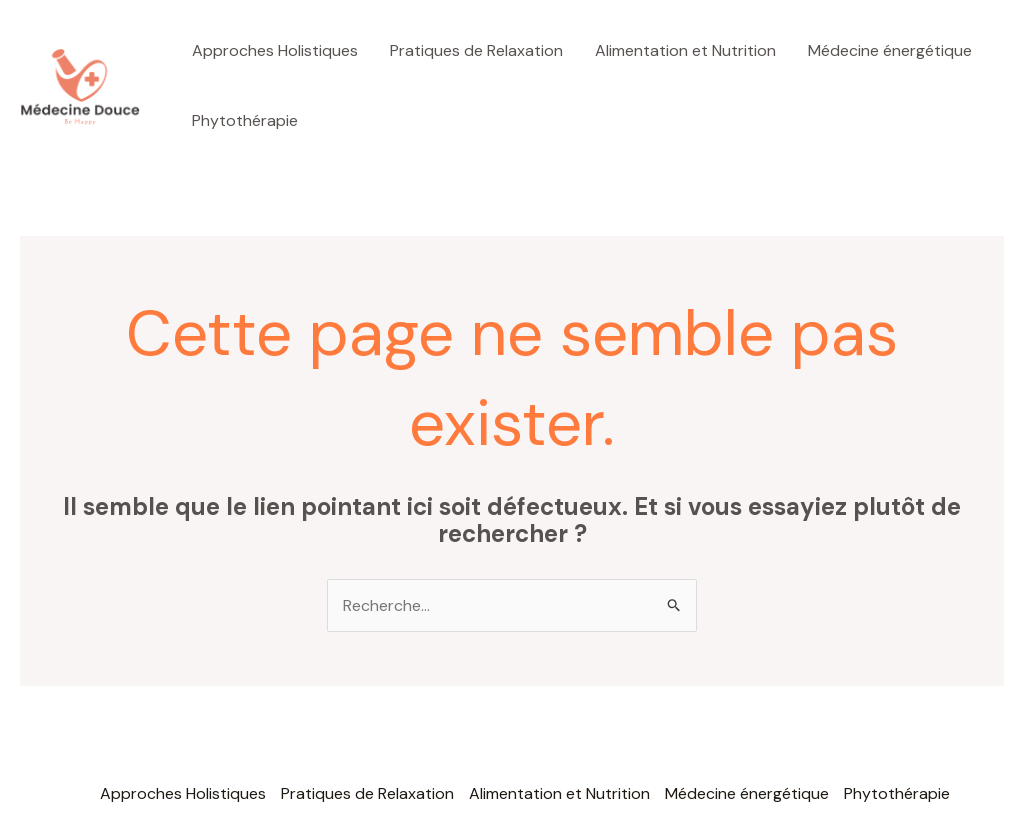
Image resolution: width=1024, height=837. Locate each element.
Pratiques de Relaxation (476, 50)
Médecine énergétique (890, 50)
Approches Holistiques (275, 50)
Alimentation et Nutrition (685, 50)
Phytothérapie (245, 120)
